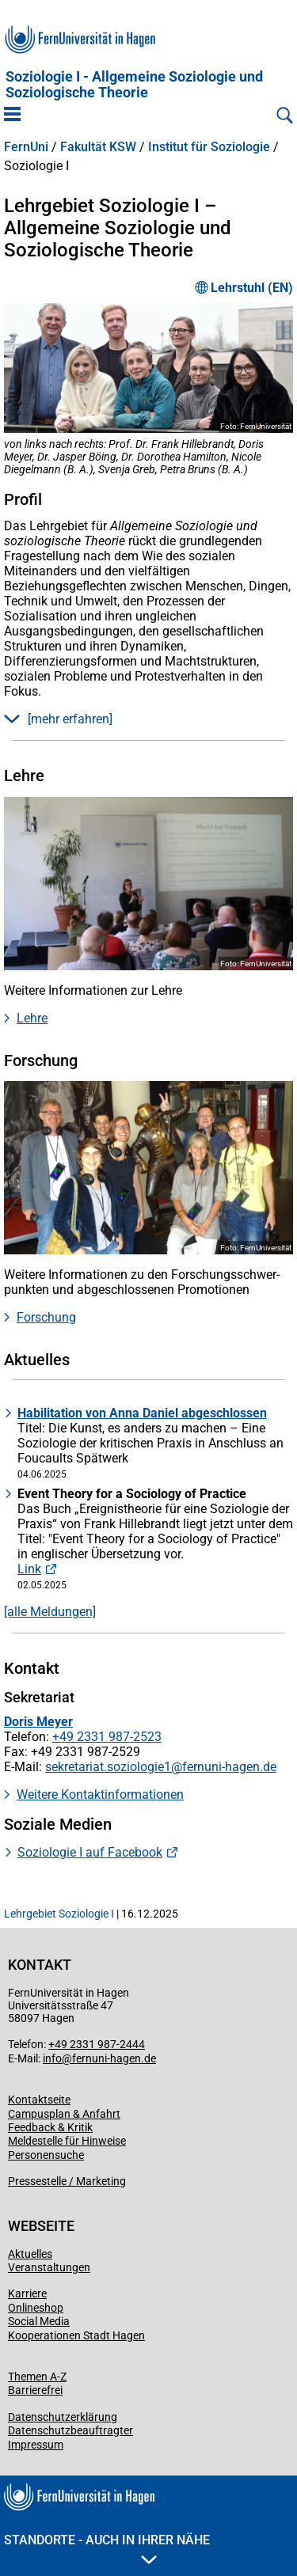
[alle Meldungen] (50, 1611)
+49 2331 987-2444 (96, 2044)
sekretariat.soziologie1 (108, 1766)
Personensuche (46, 2155)
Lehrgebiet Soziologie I (59, 1913)
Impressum (35, 2444)
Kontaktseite (39, 2099)
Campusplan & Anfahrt (64, 2113)
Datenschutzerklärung (62, 2417)
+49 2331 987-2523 (107, 1736)
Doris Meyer (38, 1721)
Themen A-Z (37, 2376)
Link (29, 1568)
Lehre (32, 1018)
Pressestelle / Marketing (67, 2181)
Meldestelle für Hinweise (67, 2140)
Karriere (27, 2293)
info (52, 2058)
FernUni (26, 147)
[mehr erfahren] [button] (58, 719)
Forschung (46, 1317)
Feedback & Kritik (50, 2127)
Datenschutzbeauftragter (70, 2430)
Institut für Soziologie (209, 147)
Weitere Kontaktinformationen (100, 1794)
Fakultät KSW (98, 147)
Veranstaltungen (49, 2267)
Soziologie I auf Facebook (89, 1852)
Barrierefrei (35, 2390)
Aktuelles (30, 2254)
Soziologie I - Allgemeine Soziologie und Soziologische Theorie (134, 85)
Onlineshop (35, 2307)
